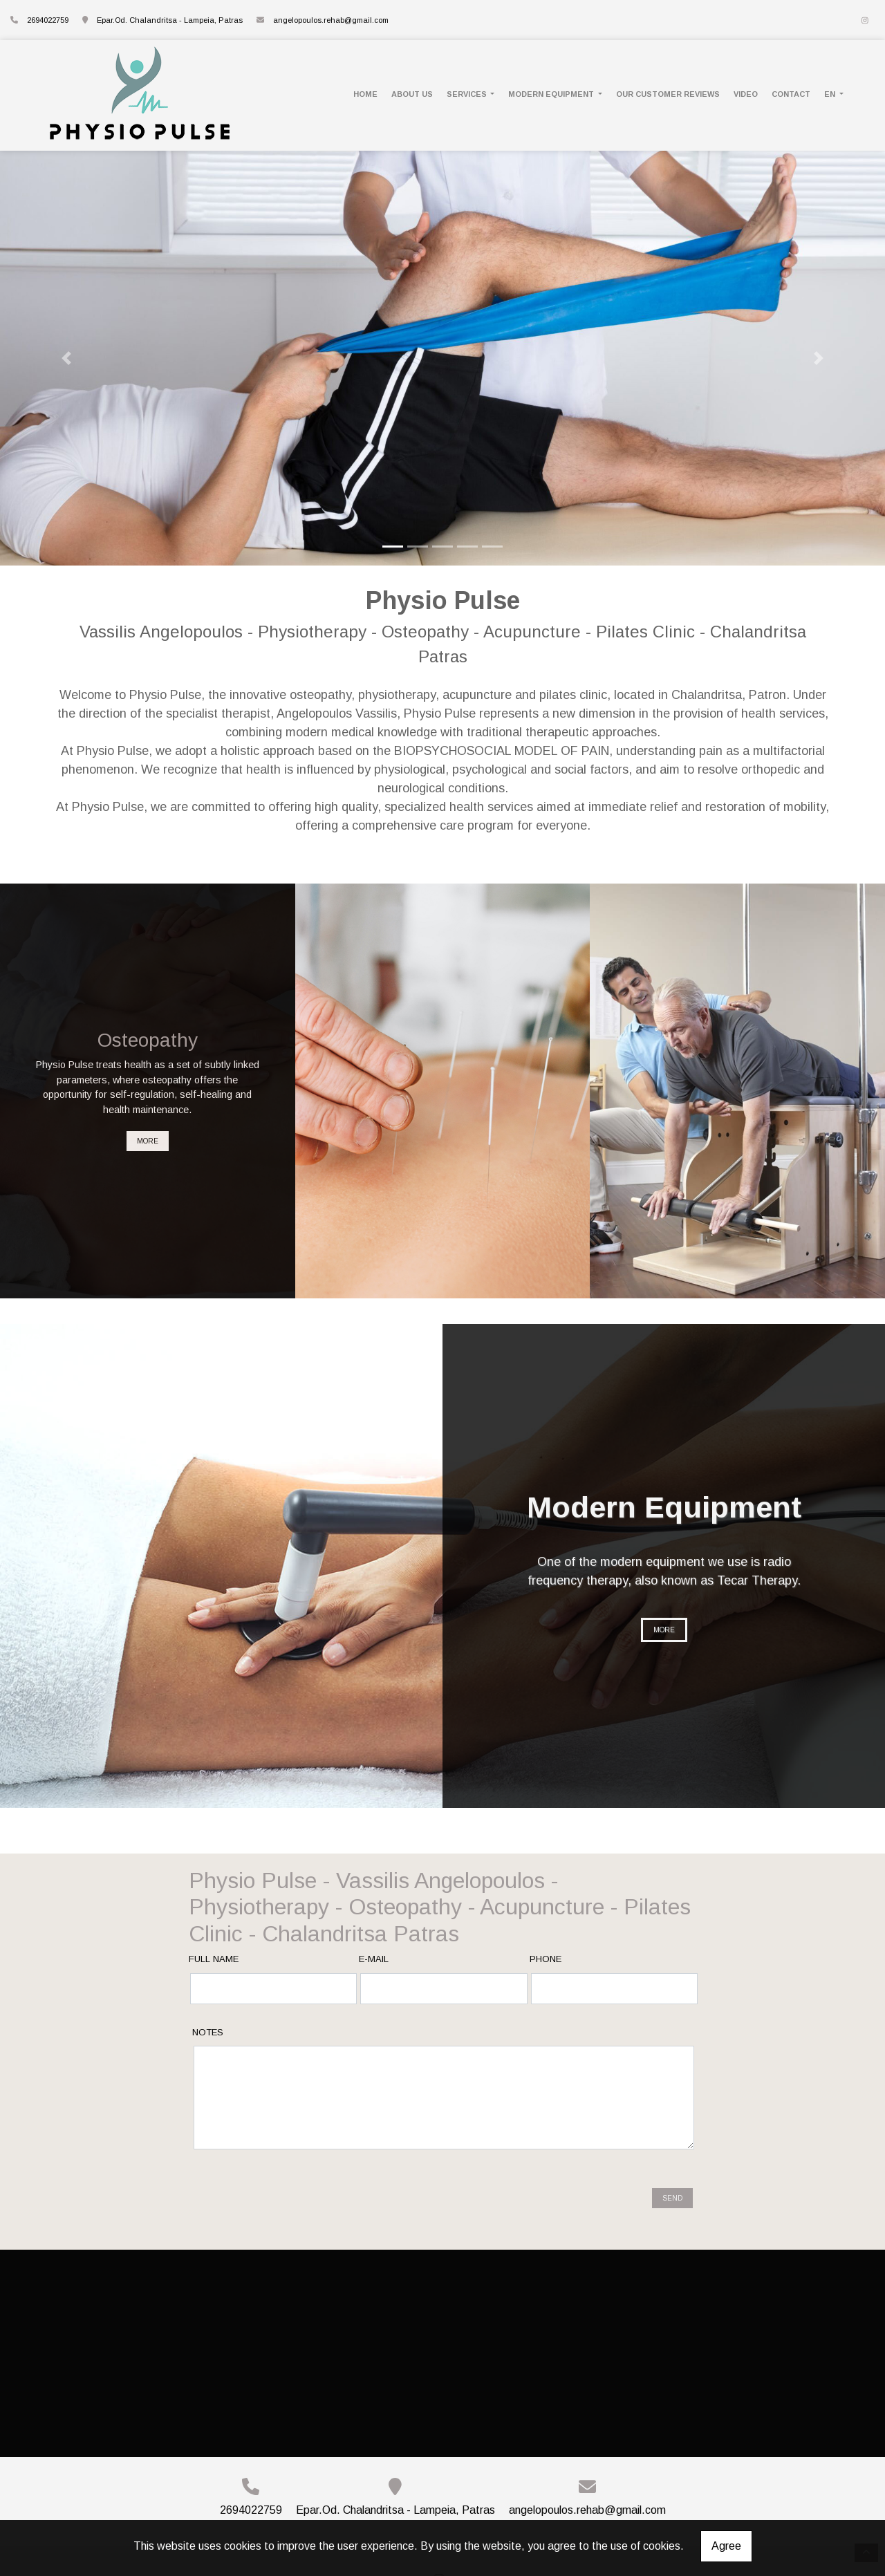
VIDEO (746, 94)
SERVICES (468, 94)
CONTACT (791, 94)
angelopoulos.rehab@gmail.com (331, 20)
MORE (147, 1141)
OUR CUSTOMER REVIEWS (668, 94)
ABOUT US (412, 94)
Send (672, 2181)
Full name (214, 1959)
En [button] (830, 94)
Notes (207, 2032)
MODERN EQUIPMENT (552, 94)
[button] (66, 358)
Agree (726, 2546)
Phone (545, 1959)
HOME (365, 94)
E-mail (374, 1959)
